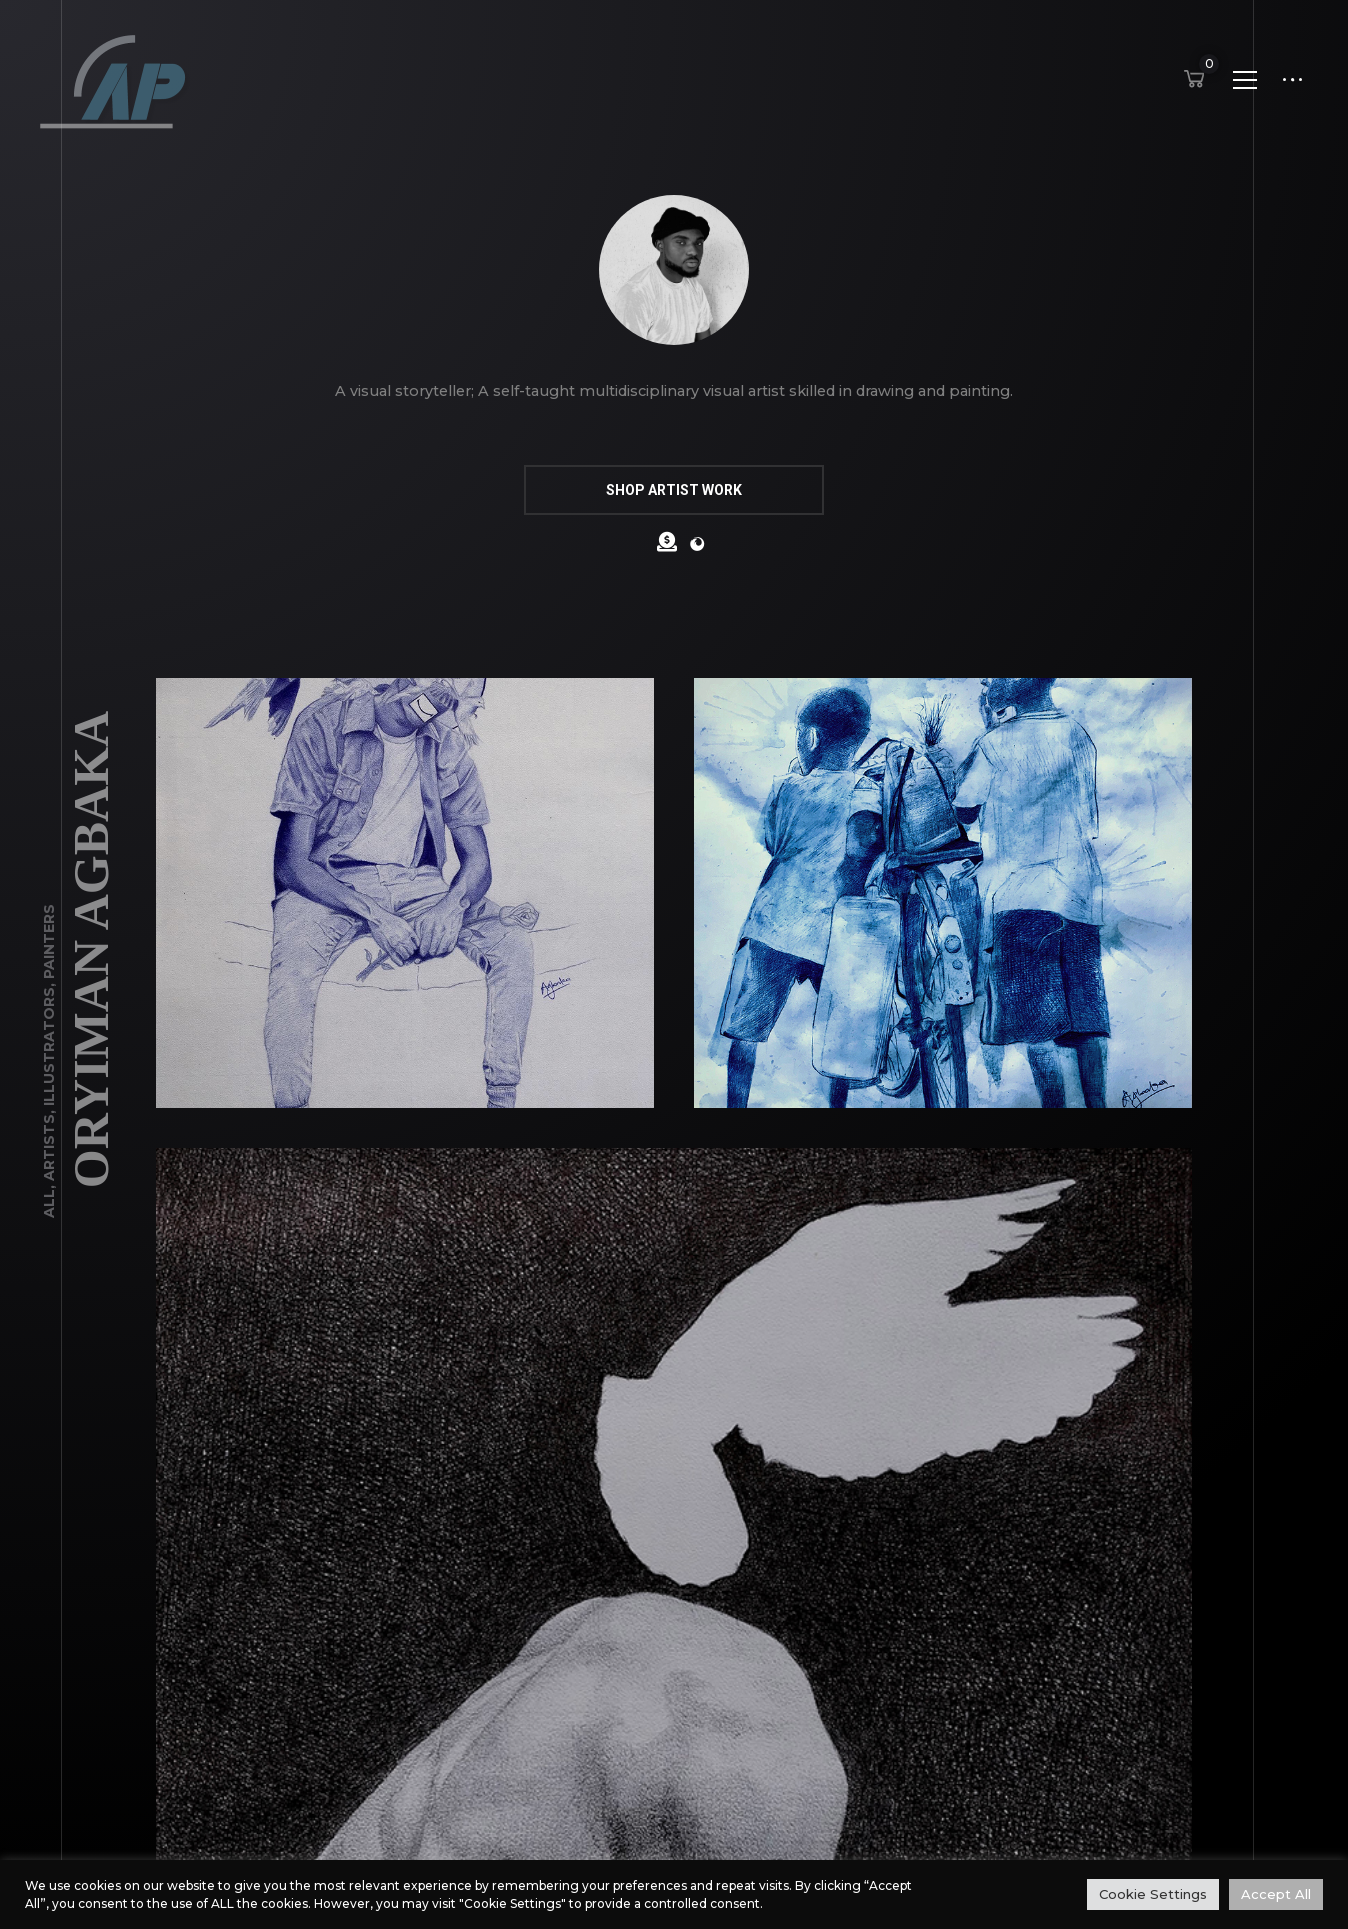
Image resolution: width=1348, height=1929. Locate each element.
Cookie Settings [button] (1153, 1894)
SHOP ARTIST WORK (674, 490)
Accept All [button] (1276, 1894)
